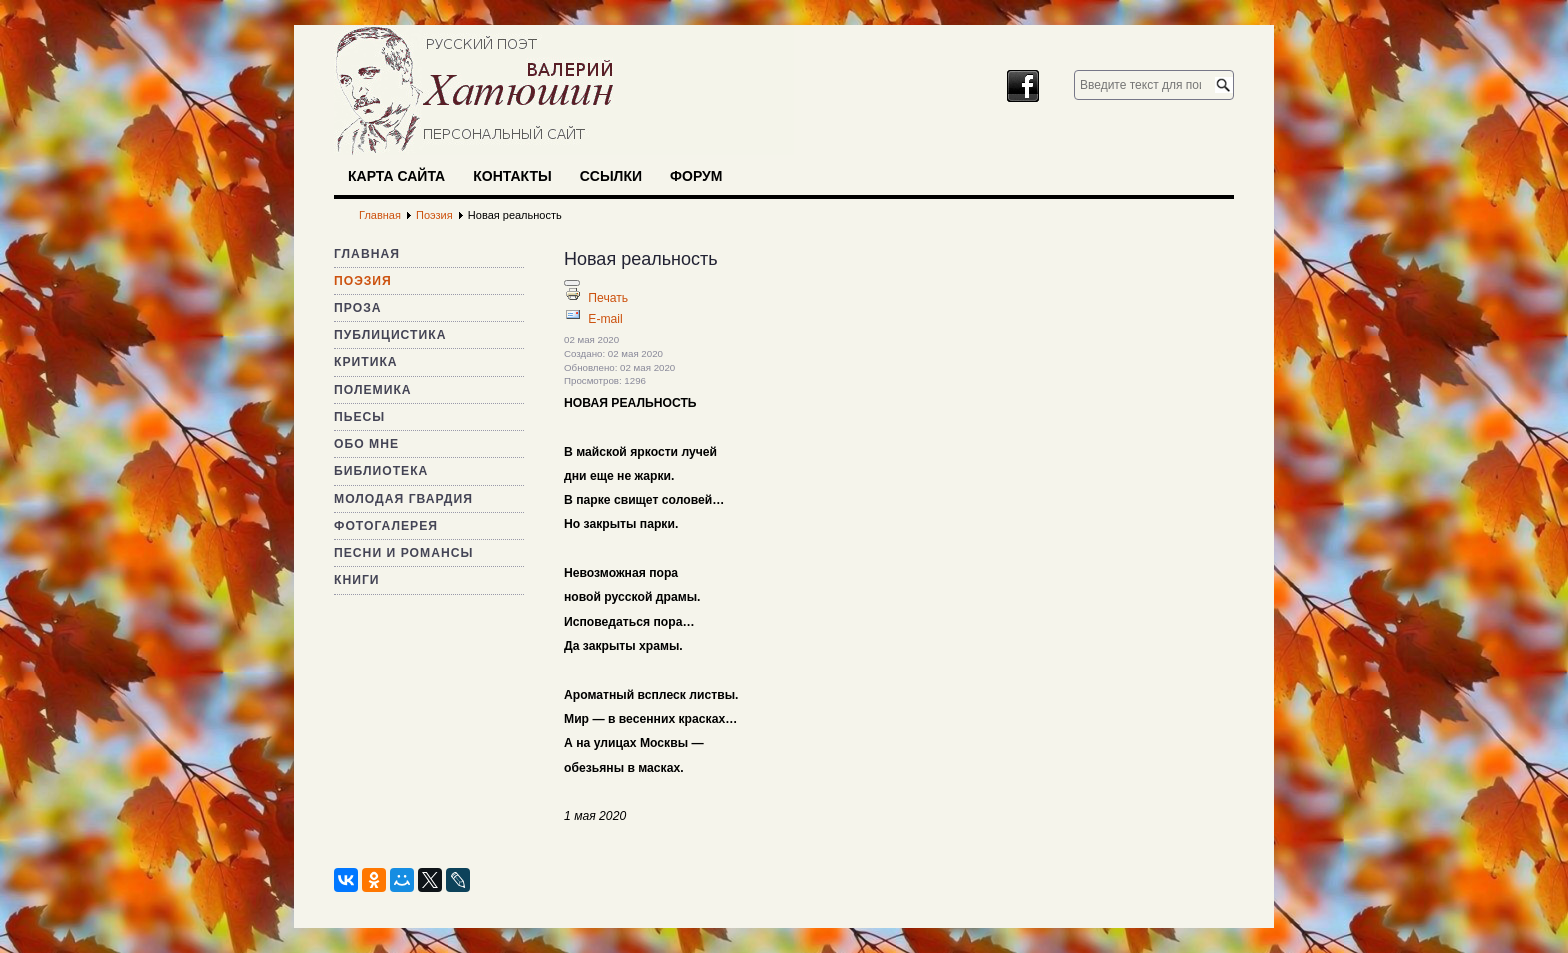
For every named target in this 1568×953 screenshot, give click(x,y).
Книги (357, 580)
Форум (696, 176)
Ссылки (611, 176)
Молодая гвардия (403, 499)
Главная (367, 254)
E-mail (605, 319)
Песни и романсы (403, 553)
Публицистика (390, 335)
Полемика (373, 390)
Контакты (512, 176)
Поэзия (363, 281)
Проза (358, 308)
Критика (366, 362)
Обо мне (366, 444)
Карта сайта (396, 176)
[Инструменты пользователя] (572, 283)
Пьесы (359, 417)
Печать (608, 298)
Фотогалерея (386, 526)
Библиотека (381, 471)
